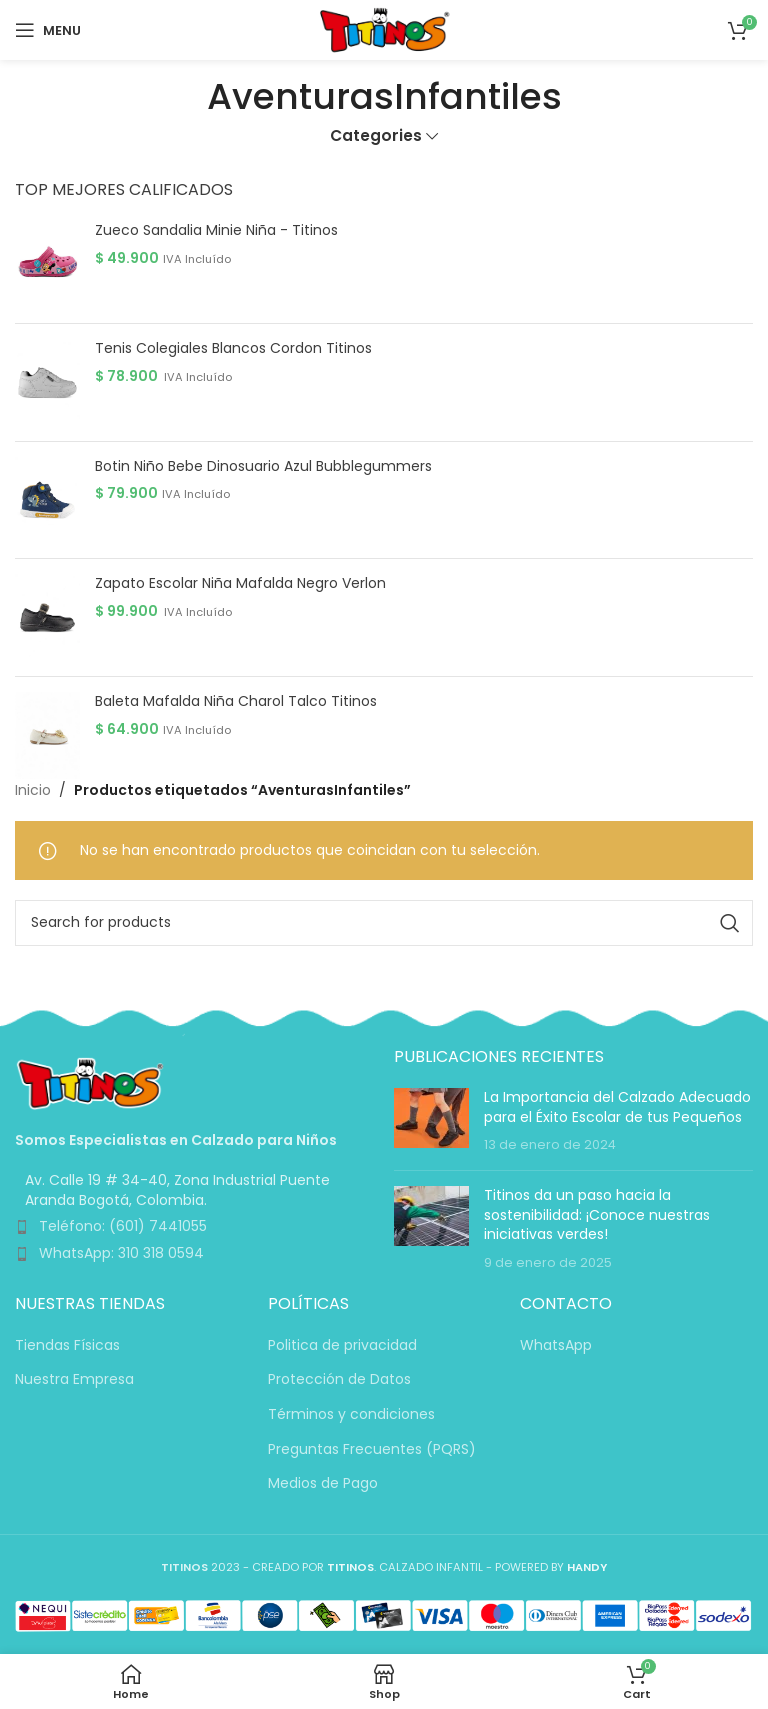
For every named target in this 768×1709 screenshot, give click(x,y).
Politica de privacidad (342, 1345)
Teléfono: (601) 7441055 (123, 1226)
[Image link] (90, 1082)
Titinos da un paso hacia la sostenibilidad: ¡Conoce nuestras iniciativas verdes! (597, 1214)
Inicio (33, 790)
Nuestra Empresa (74, 1379)
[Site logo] (384, 29)
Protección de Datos (339, 1379)
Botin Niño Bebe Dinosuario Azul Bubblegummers (263, 466)
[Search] (384, 923)
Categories (376, 135)
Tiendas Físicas (67, 1345)
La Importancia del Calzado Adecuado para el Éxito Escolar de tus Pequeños (617, 1107)
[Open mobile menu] (48, 30)
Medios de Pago (323, 1483)
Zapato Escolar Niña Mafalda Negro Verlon (240, 583)
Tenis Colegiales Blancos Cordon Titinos (233, 348)
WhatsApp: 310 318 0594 (121, 1253)
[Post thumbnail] (431, 1121)
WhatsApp (556, 1345)
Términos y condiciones (351, 1414)
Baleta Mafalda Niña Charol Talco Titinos (236, 701)
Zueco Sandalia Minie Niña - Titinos (216, 230)
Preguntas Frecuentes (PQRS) (372, 1449)
